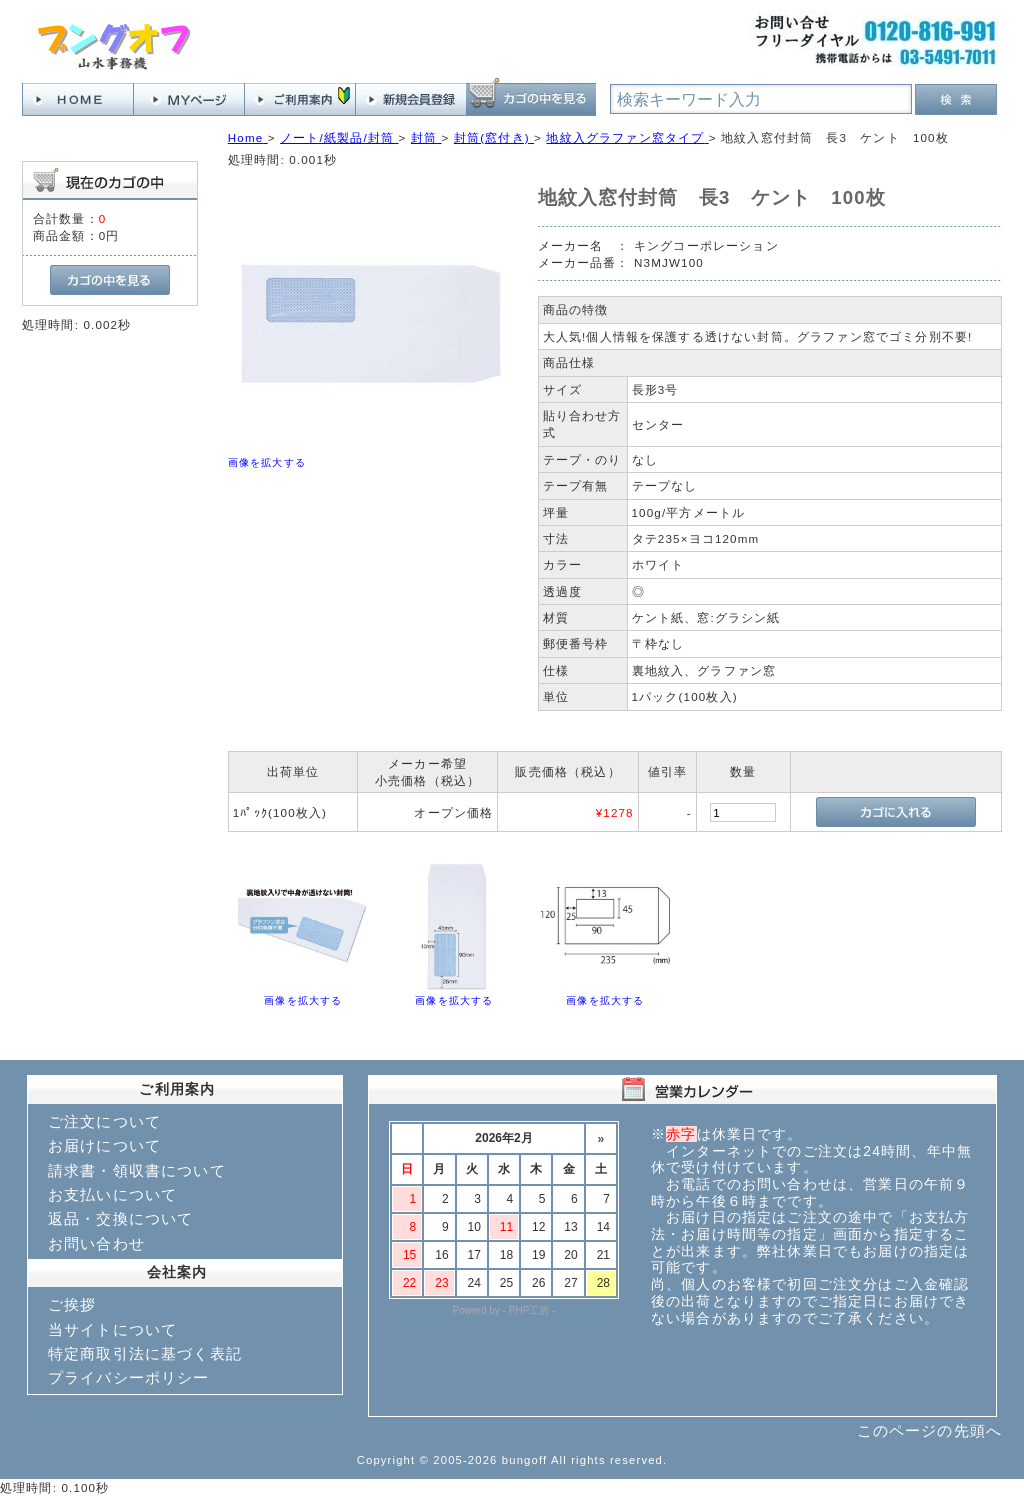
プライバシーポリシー (129, 1377)
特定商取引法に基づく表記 (145, 1353)
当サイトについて (112, 1329)
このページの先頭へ (929, 1430)
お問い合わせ (96, 1243)
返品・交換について (120, 1218)
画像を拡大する (267, 462)
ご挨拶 (72, 1304)
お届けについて (104, 1145)
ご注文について (104, 1121)
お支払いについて (112, 1194)
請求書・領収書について (137, 1170)
